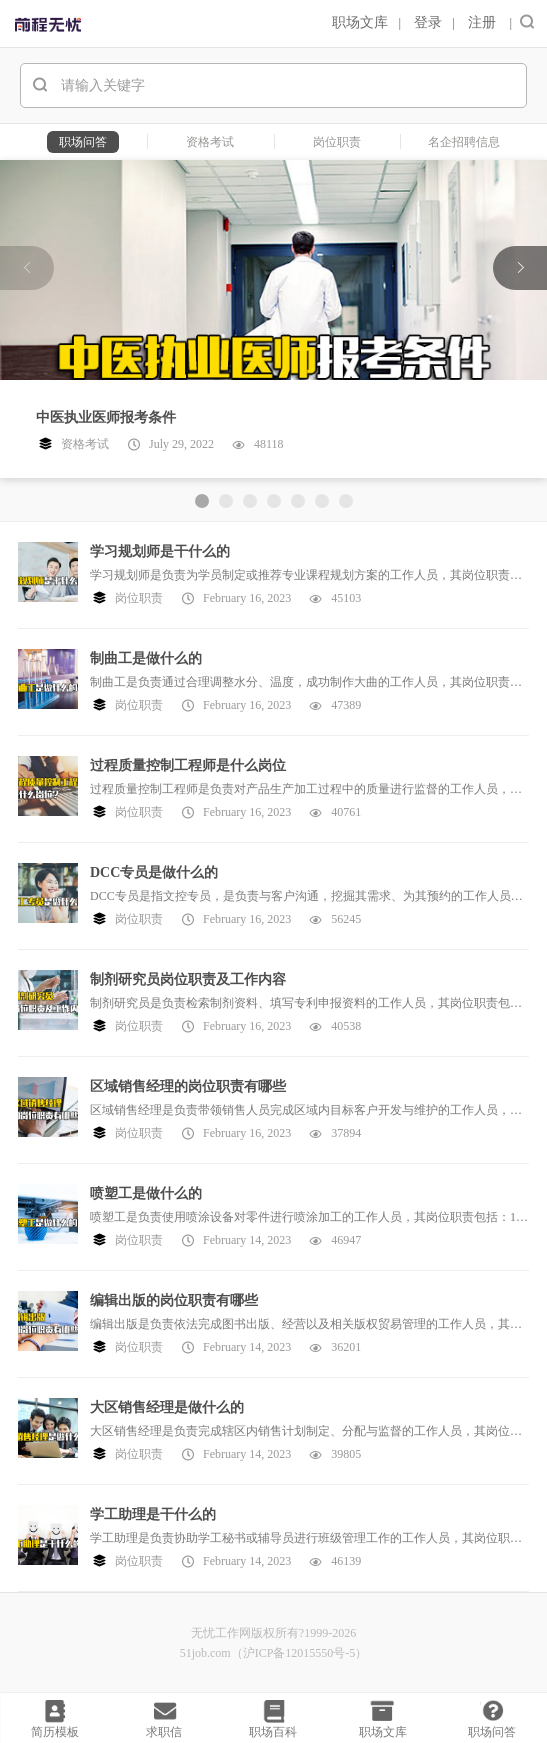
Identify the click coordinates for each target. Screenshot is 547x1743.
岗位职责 (139, 598)
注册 (482, 22)
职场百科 (273, 1732)
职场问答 (492, 1732)
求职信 (164, 1732)
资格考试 (85, 444)
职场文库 (360, 22)
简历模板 (55, 1732)
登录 (428, 22)
